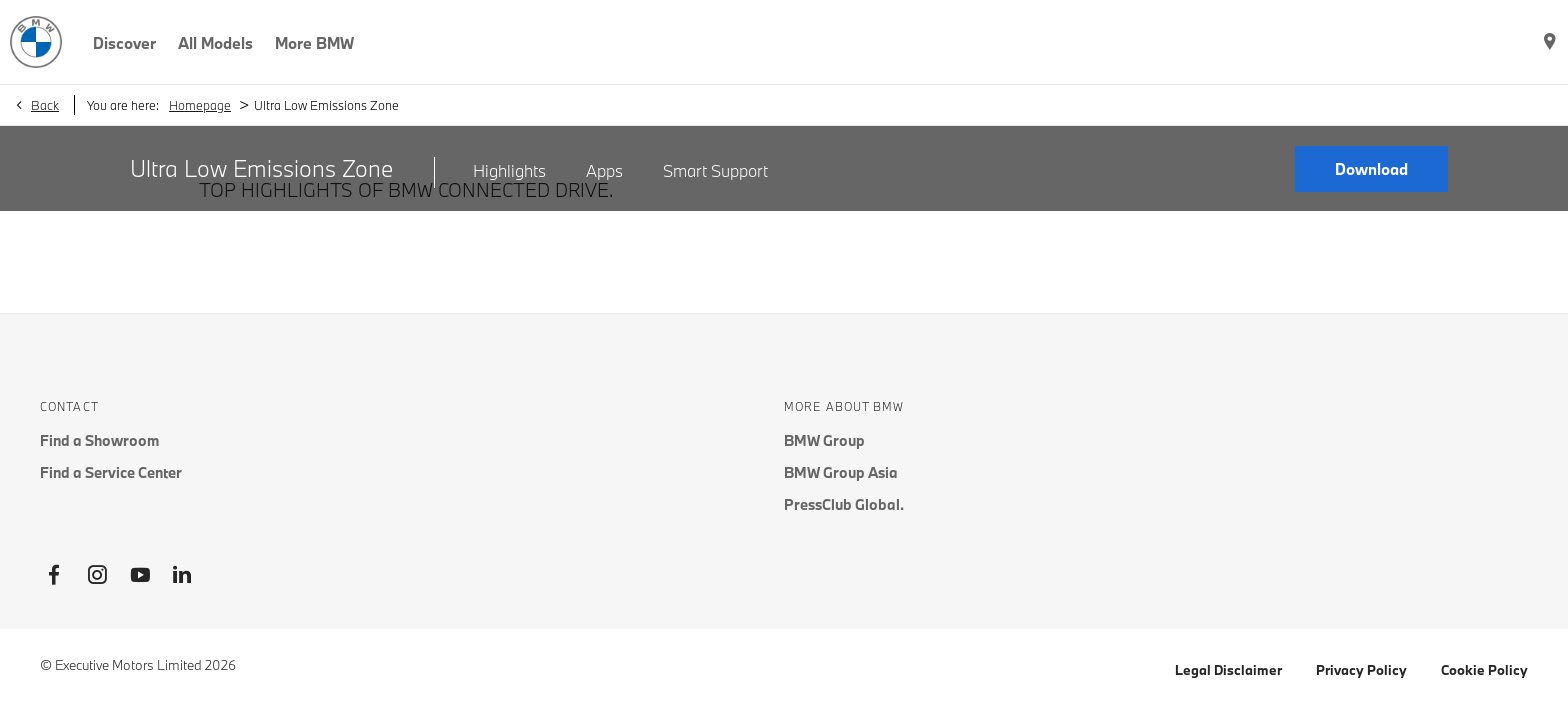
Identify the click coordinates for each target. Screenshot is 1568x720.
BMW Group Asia (841, 472)
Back (45, 105)
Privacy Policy (1361, 670)
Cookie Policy (1484, 670)
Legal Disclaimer (1228, 670)
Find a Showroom (99, 440)
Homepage (200, 105)
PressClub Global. (844, 504)
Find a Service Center (111, 472)
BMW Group (824, 440)
